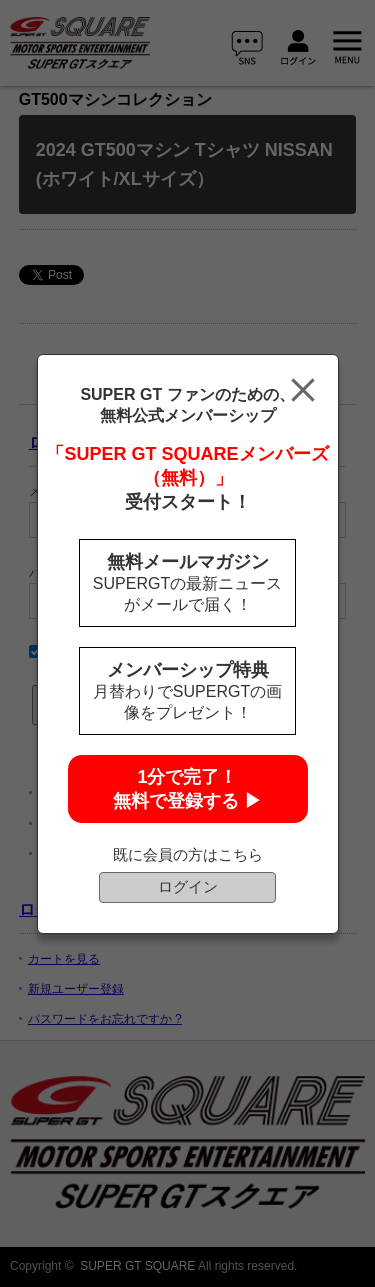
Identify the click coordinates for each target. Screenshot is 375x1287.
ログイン (188, 886)
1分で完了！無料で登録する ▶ (187, 789)
